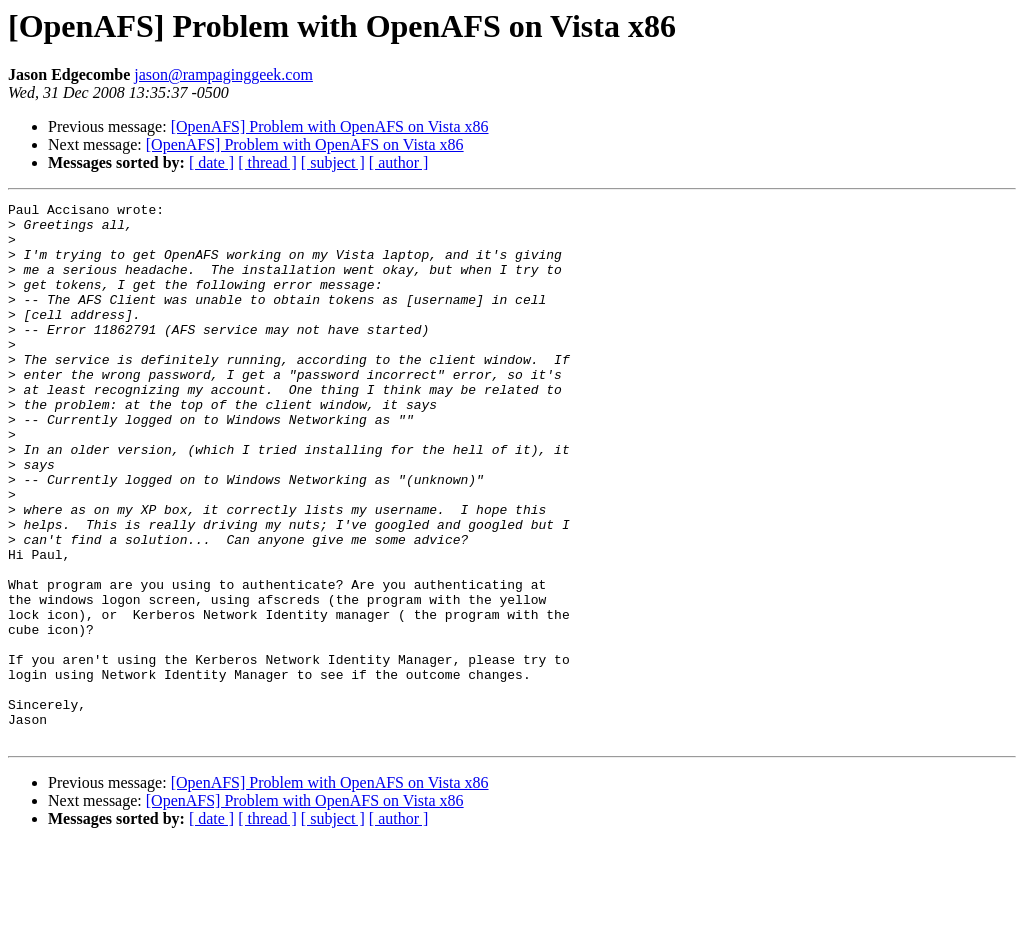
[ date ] (211, 162)
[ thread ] (267, 162)
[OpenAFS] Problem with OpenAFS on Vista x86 (330, 126)
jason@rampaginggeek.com (223, 74)
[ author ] (399, 162)
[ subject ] (333, 162)
